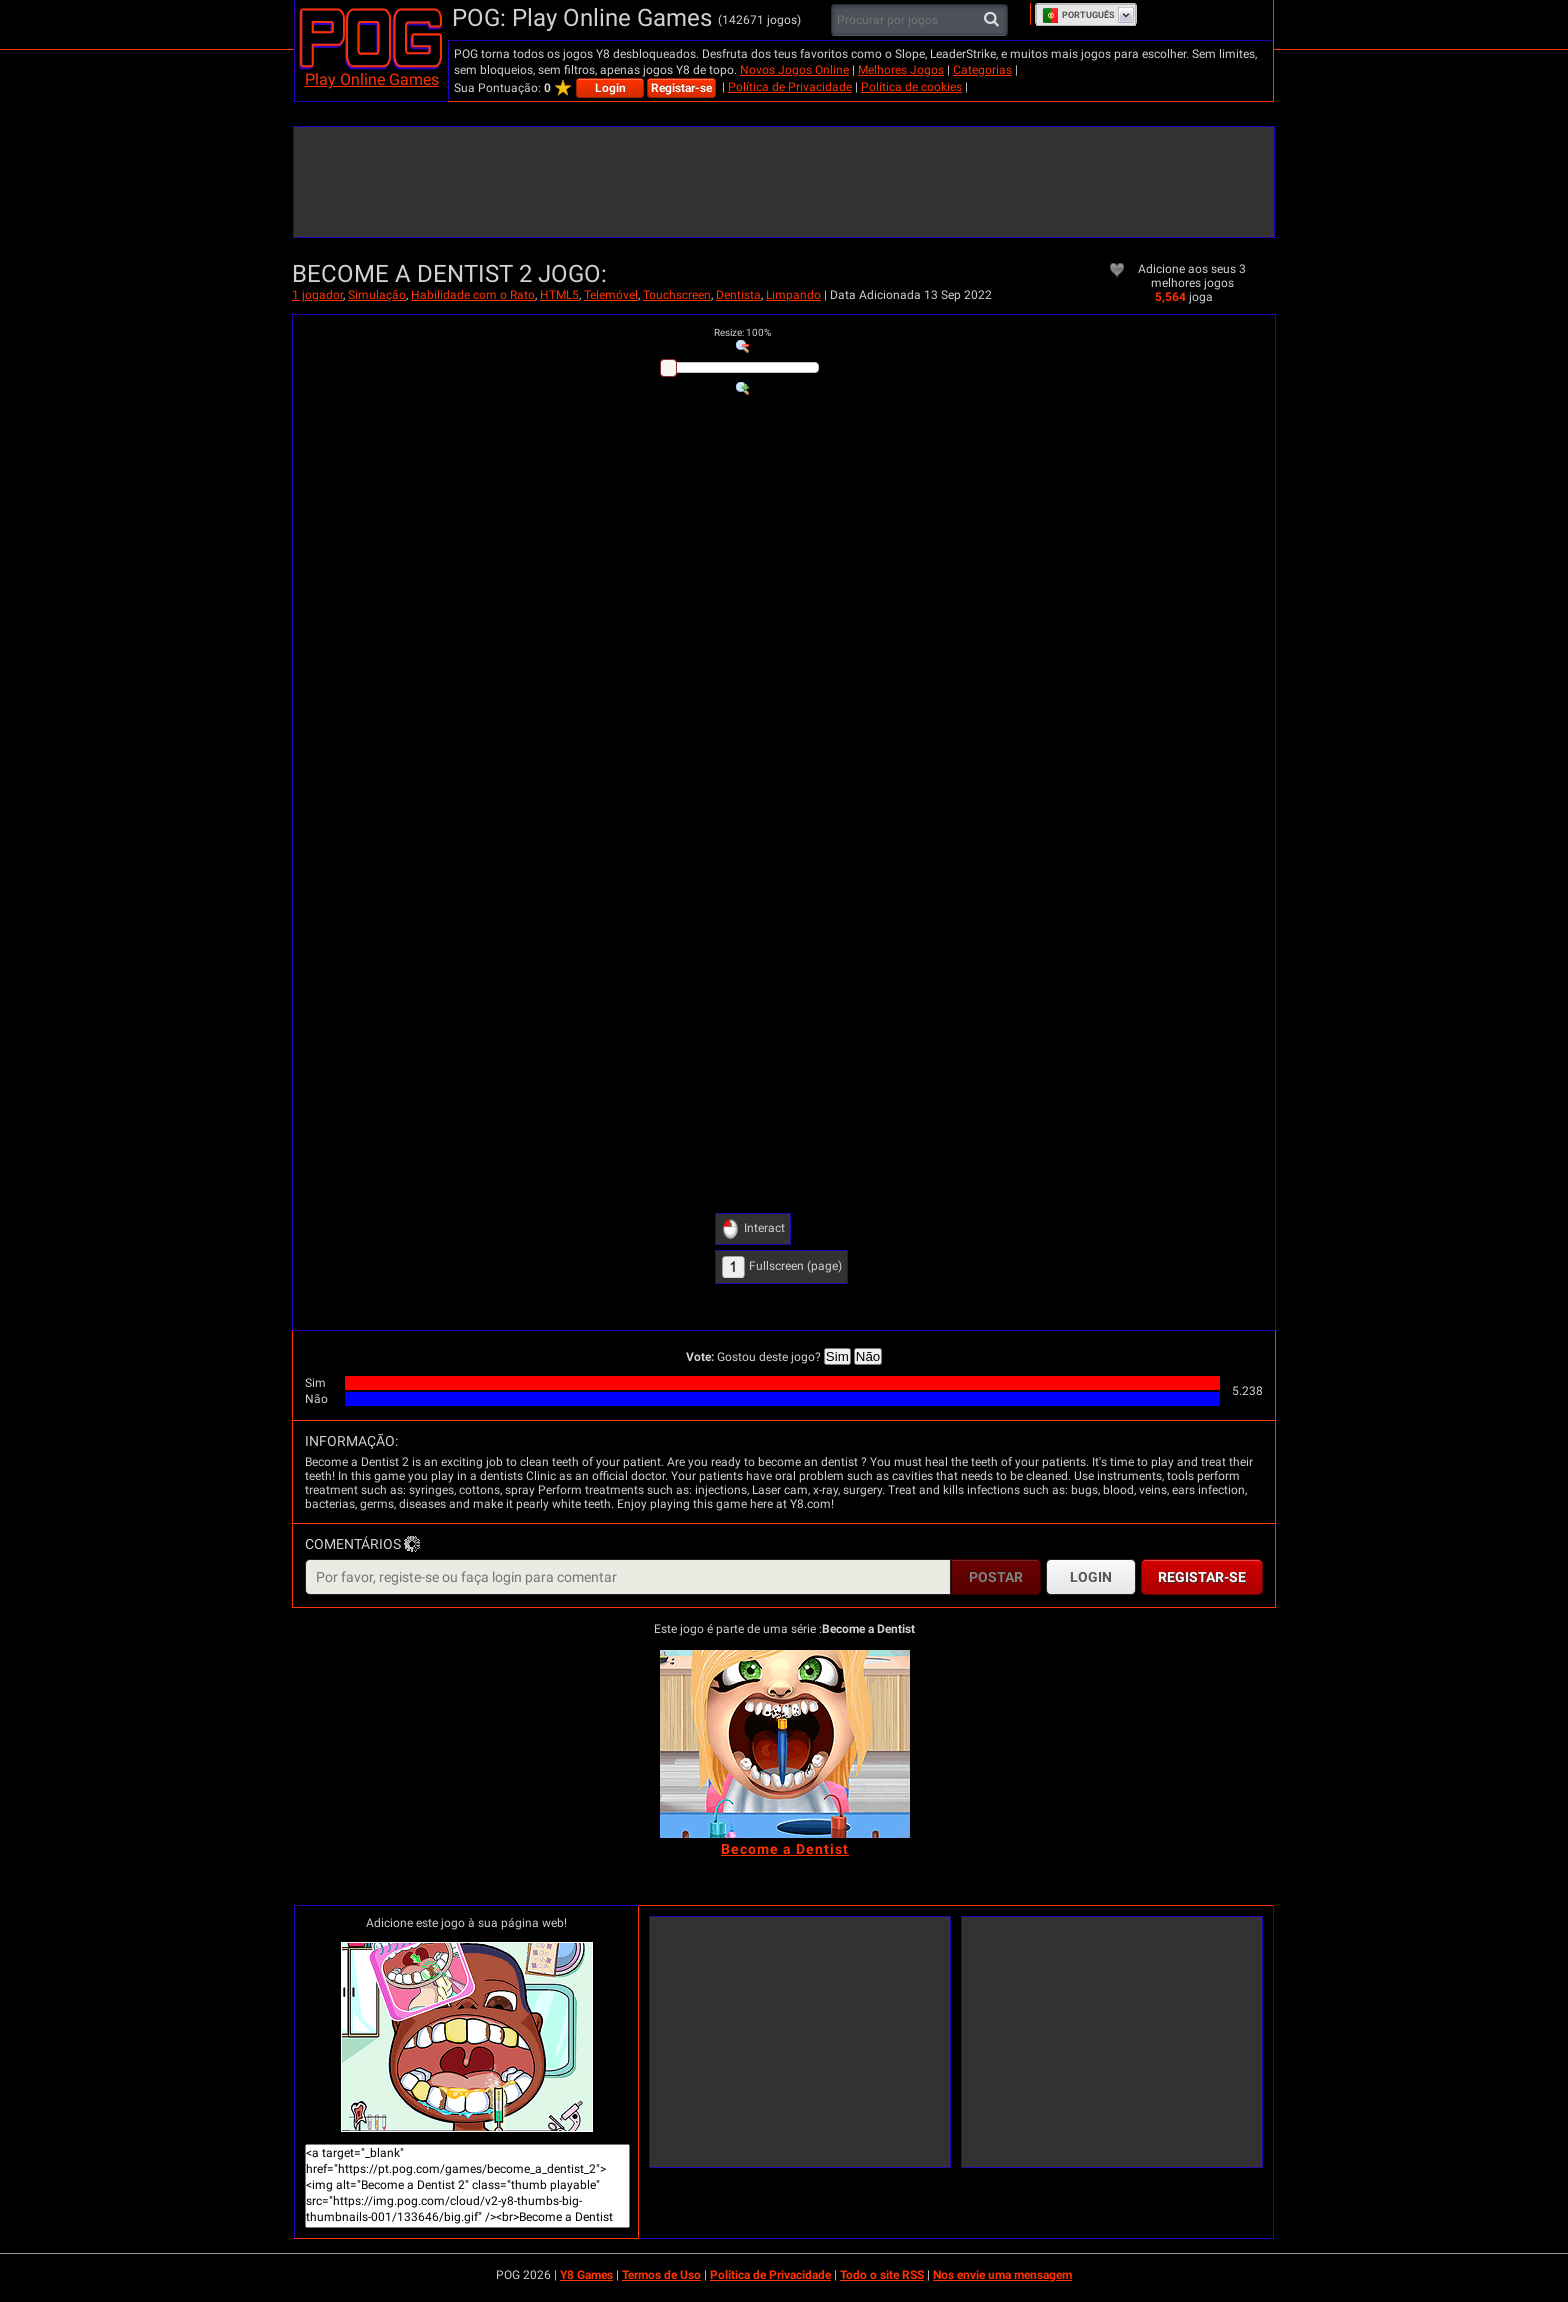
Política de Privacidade (790, 87)
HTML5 (559, 295)
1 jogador (317, 295)
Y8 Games (586, 2275)
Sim (837, 1356)
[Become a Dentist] (785, 1744)
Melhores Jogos (901, 70)
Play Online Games (372, 79)
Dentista (738, 295)
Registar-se (681, 88)
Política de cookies (911, 87)
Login (610, 88)
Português (1078, 15)
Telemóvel (611, 295)
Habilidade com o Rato (473, 295)
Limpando (793, 295)
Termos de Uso (661, 2275)
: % (742, 332)
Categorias (982, 70)
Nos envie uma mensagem (1002, 2275)
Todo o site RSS (882, 2275)
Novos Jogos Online (794, 70)
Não (868, 1356)
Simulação (377, 295)
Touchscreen (677, 295)
